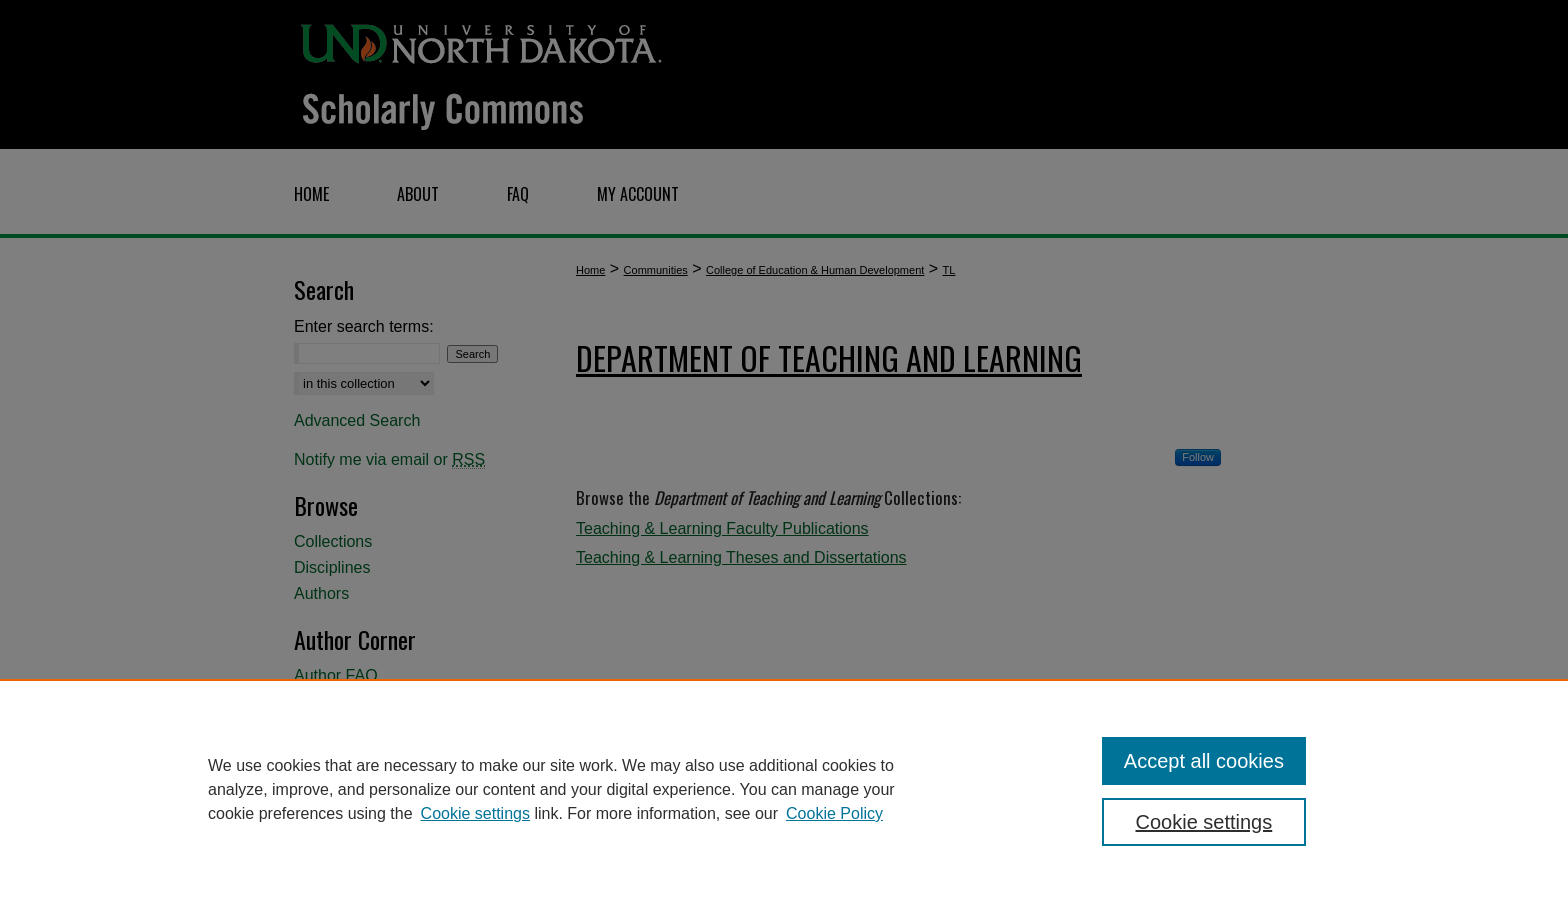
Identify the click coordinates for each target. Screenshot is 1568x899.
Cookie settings (475, 813)
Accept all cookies (1204, 761)
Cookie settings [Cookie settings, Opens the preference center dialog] (1204, 822)
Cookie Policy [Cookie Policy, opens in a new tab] (834, 813)
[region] (784, 789)
